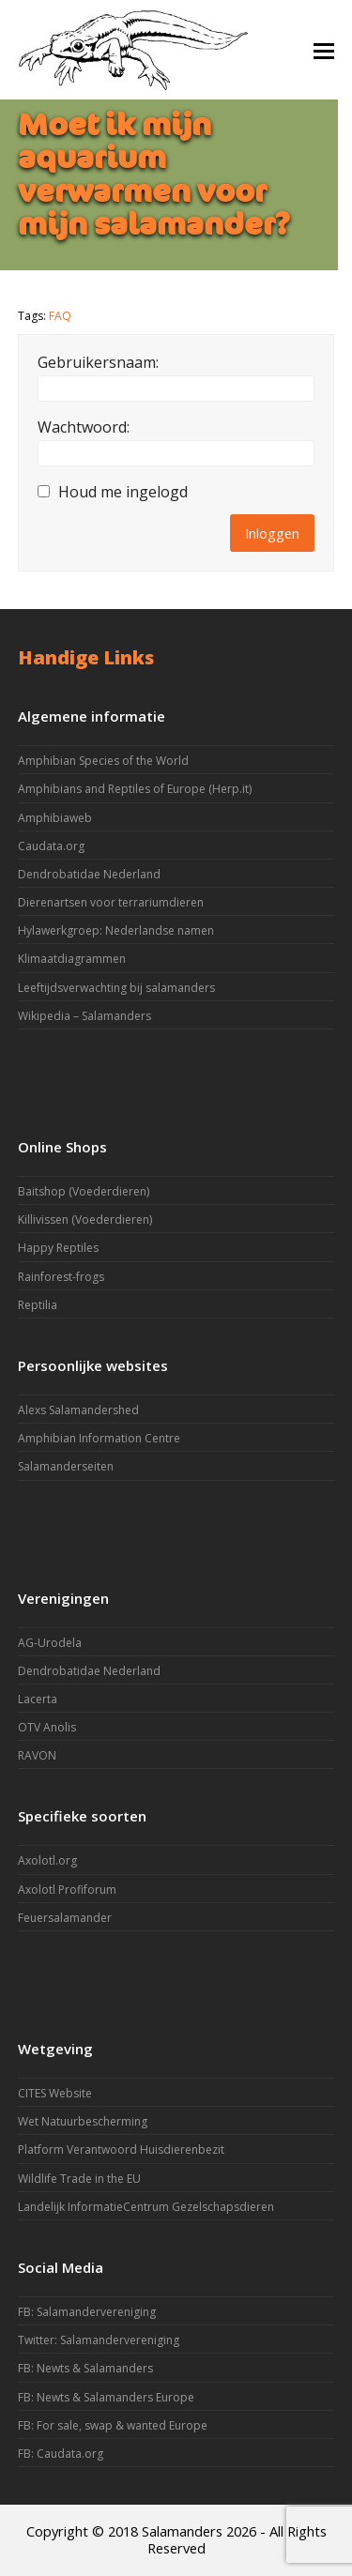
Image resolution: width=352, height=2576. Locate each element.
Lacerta (37, 1699)
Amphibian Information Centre (99, 1438)
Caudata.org (51, 846)
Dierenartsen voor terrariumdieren (111, 902)
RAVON (37, 1755)
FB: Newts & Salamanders (85, 2368)
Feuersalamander (65, 1918)
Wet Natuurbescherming (82, 2121)
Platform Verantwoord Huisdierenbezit (121, 2149)
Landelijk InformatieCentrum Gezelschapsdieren (146, 2207)
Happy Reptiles (58, 1248)
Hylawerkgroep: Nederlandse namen (116, 930)
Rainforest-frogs (61, 1277)
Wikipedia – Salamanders (84, 1016)
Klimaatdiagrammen (72, 959)
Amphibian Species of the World (103, 761)
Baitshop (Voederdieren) (83, 1191)
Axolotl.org (47, 1860)
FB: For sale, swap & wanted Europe (112, 2425)
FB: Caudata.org (60, 2454)
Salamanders (182, 2531)
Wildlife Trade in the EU (79, 2179)
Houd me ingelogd (123, 491)
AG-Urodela (50, 1643)
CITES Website (55, 2093)
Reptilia (37, 1305)
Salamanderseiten (66, 1466)
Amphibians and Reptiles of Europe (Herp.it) (135, 789)
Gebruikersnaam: (98, 362)
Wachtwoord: (84, 427)
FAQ (60, 316)
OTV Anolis (47, 1727)
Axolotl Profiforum (67, 1890)
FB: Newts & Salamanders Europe (106, 2397)
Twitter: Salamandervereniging (98, 2340)
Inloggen (272, 533)
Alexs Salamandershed (78, 1410)
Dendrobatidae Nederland (89, 874)
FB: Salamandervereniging (87, 2312)
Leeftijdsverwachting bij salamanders (116, 988)
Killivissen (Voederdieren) (85, 1219)
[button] (324, 50)
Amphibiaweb (55, 818)
